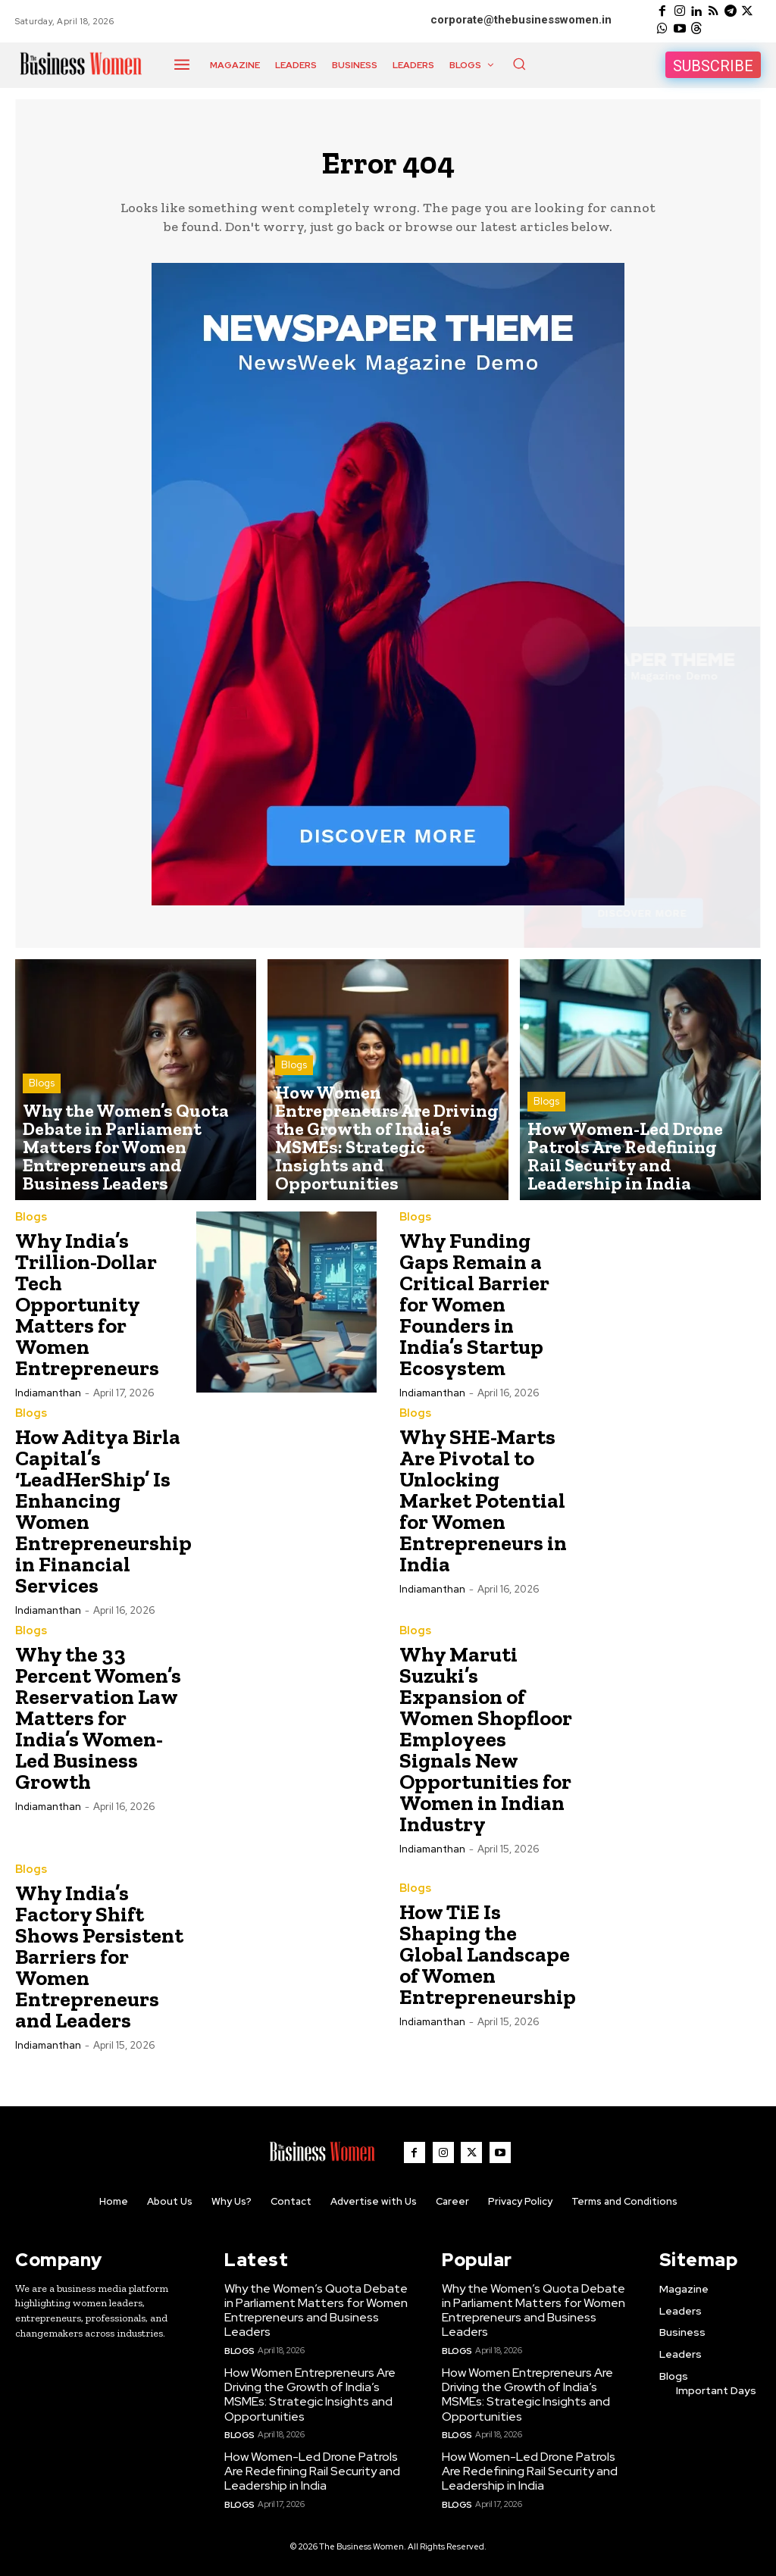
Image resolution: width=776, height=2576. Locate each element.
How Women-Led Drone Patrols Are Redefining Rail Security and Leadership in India (307, 2467)
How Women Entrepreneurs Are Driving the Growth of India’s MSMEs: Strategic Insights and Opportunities (305, 2394)
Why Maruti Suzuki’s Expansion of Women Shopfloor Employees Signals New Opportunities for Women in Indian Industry (485, 1746)
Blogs (42, 1128)
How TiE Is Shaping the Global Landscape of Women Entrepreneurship (487, 1961)
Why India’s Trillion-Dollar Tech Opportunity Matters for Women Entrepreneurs (87, 1312)
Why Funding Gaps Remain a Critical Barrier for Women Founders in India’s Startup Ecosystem (474, 1312)
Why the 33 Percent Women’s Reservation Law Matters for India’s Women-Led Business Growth (98, 1725)
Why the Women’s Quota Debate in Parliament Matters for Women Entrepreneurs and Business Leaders (315, 2313)
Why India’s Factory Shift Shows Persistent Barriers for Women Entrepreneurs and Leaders (99, 1963)
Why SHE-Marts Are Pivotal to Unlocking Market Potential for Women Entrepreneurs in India (483, 1508)
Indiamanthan (48, 1401)
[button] (519, 63)
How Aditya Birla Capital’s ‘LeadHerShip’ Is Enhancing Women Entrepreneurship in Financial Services (103, 1518)
